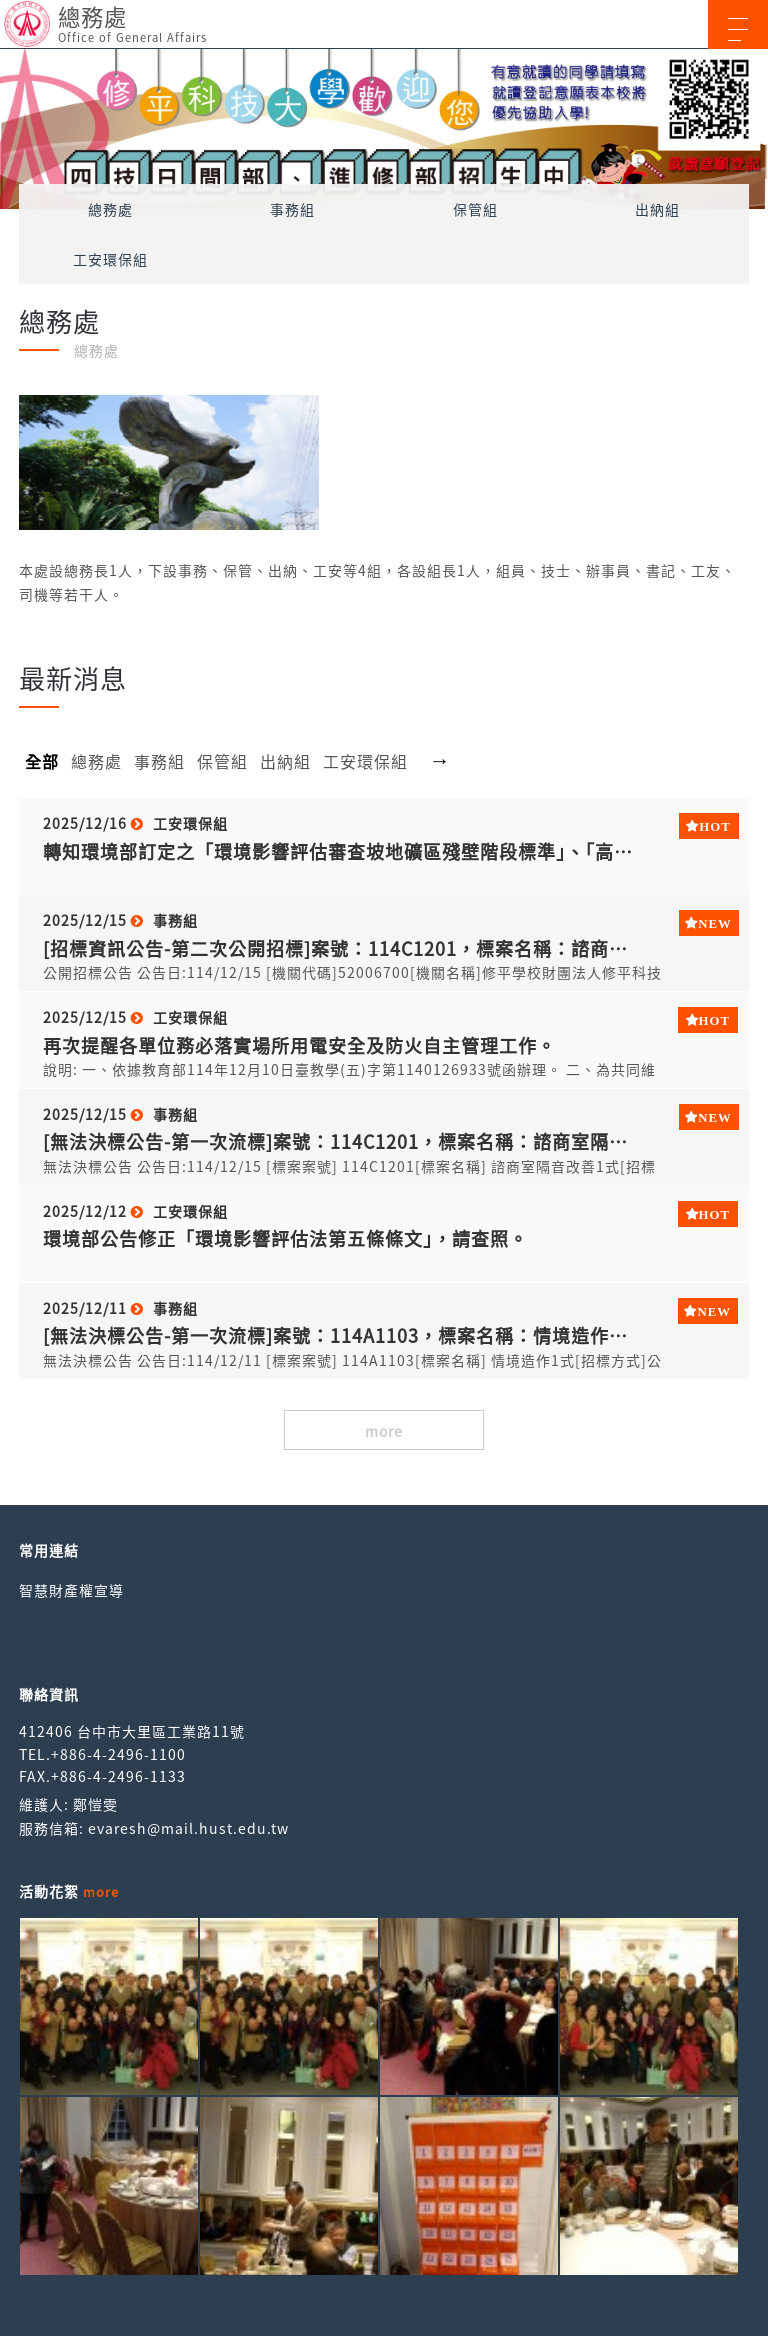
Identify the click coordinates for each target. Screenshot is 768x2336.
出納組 (657, 209)
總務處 (110, 209)
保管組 (475, 209)
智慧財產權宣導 (71, 1590)
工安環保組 (110, 259)
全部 (42, 761)
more (384, 1431)
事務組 (292, 209)
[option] (384, 129)
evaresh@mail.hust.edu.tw (188, 1828)
